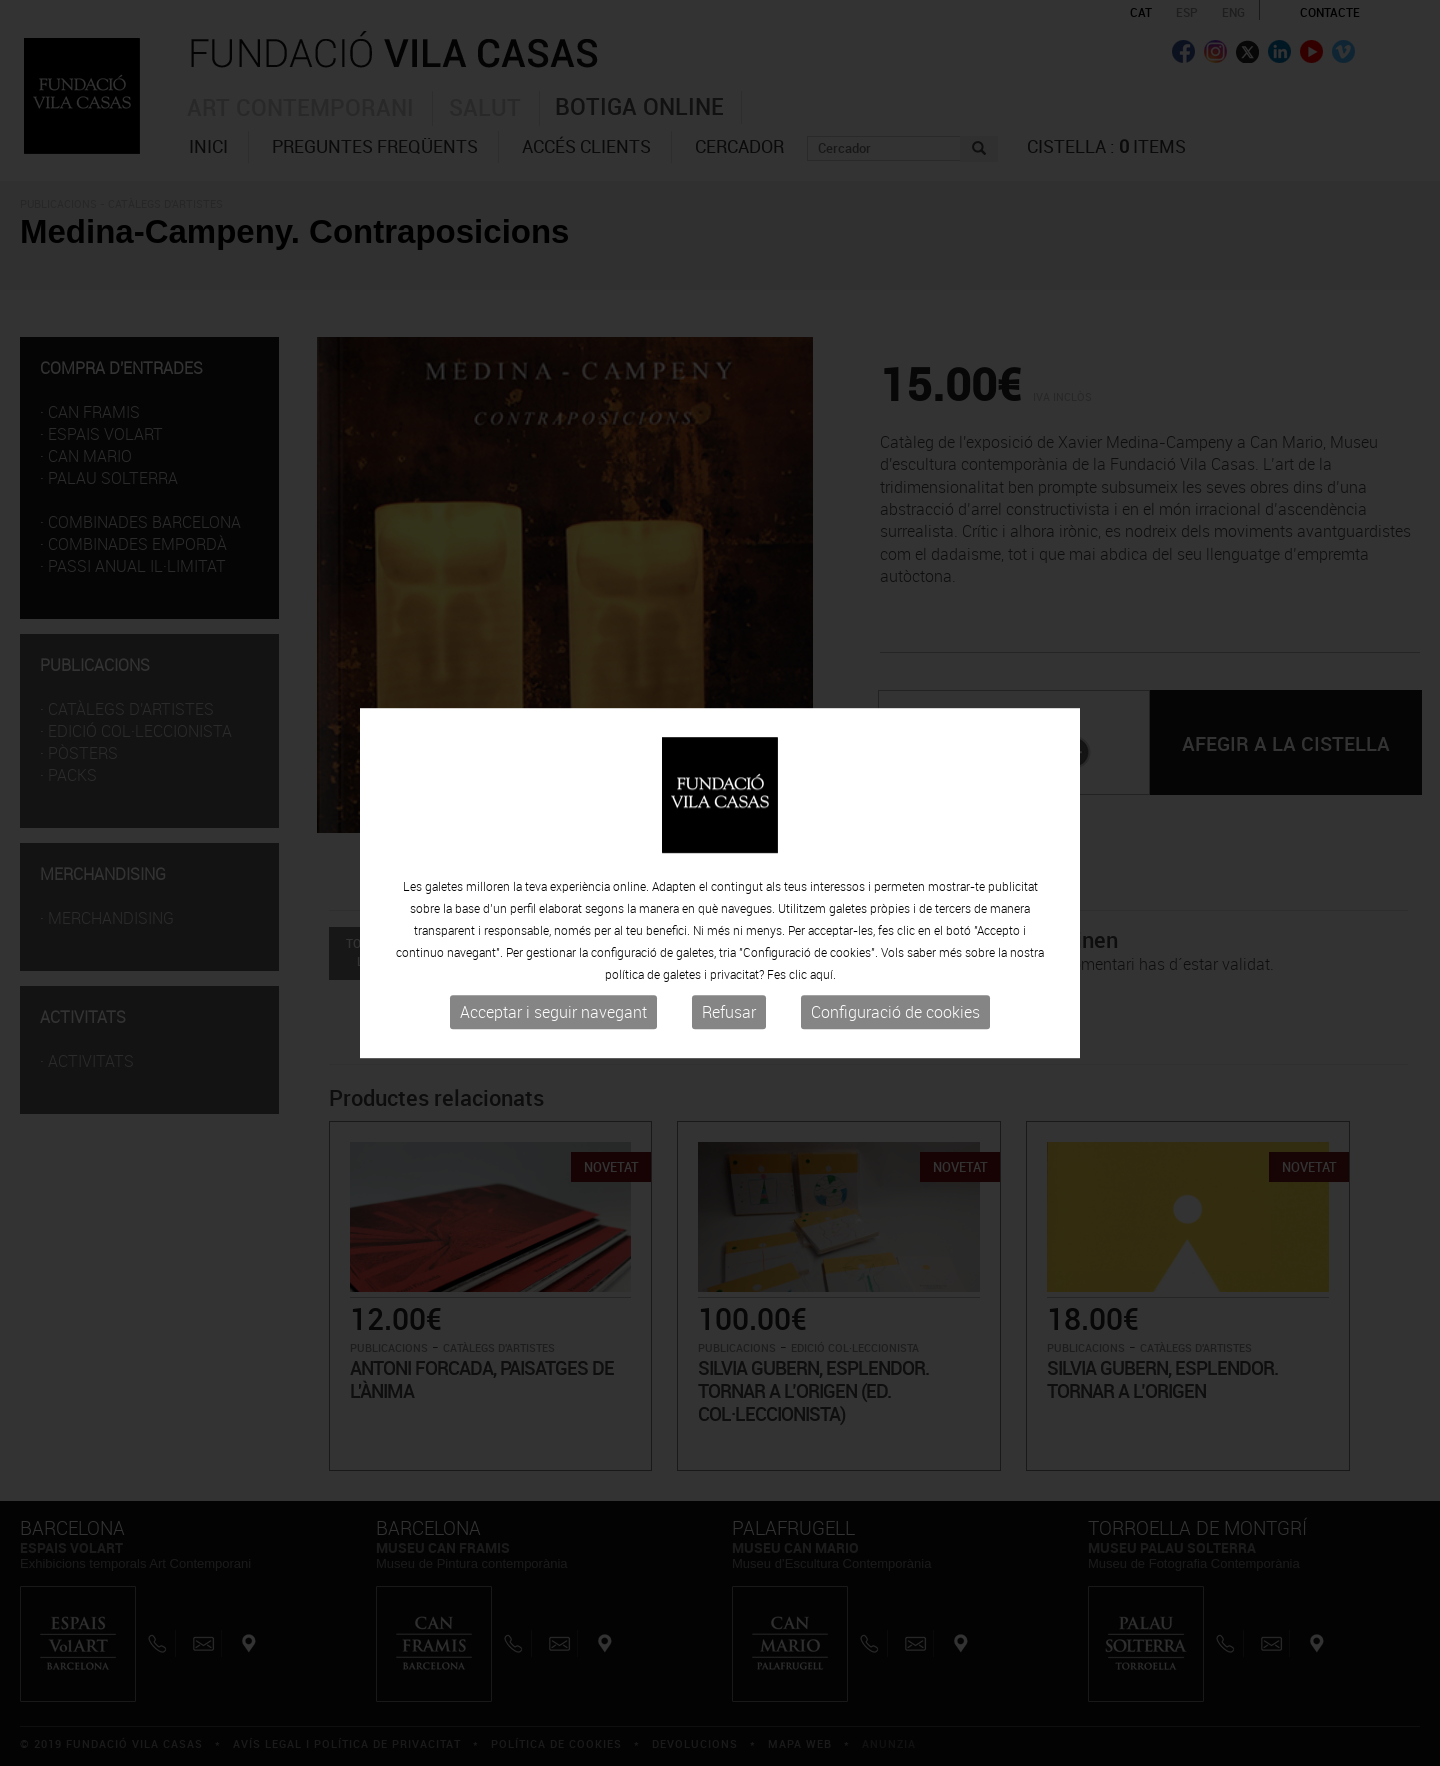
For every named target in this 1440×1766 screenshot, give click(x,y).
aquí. (823, 974)
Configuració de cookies (895, 1012)
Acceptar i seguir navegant (553, 1012)
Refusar (729, 1012)
